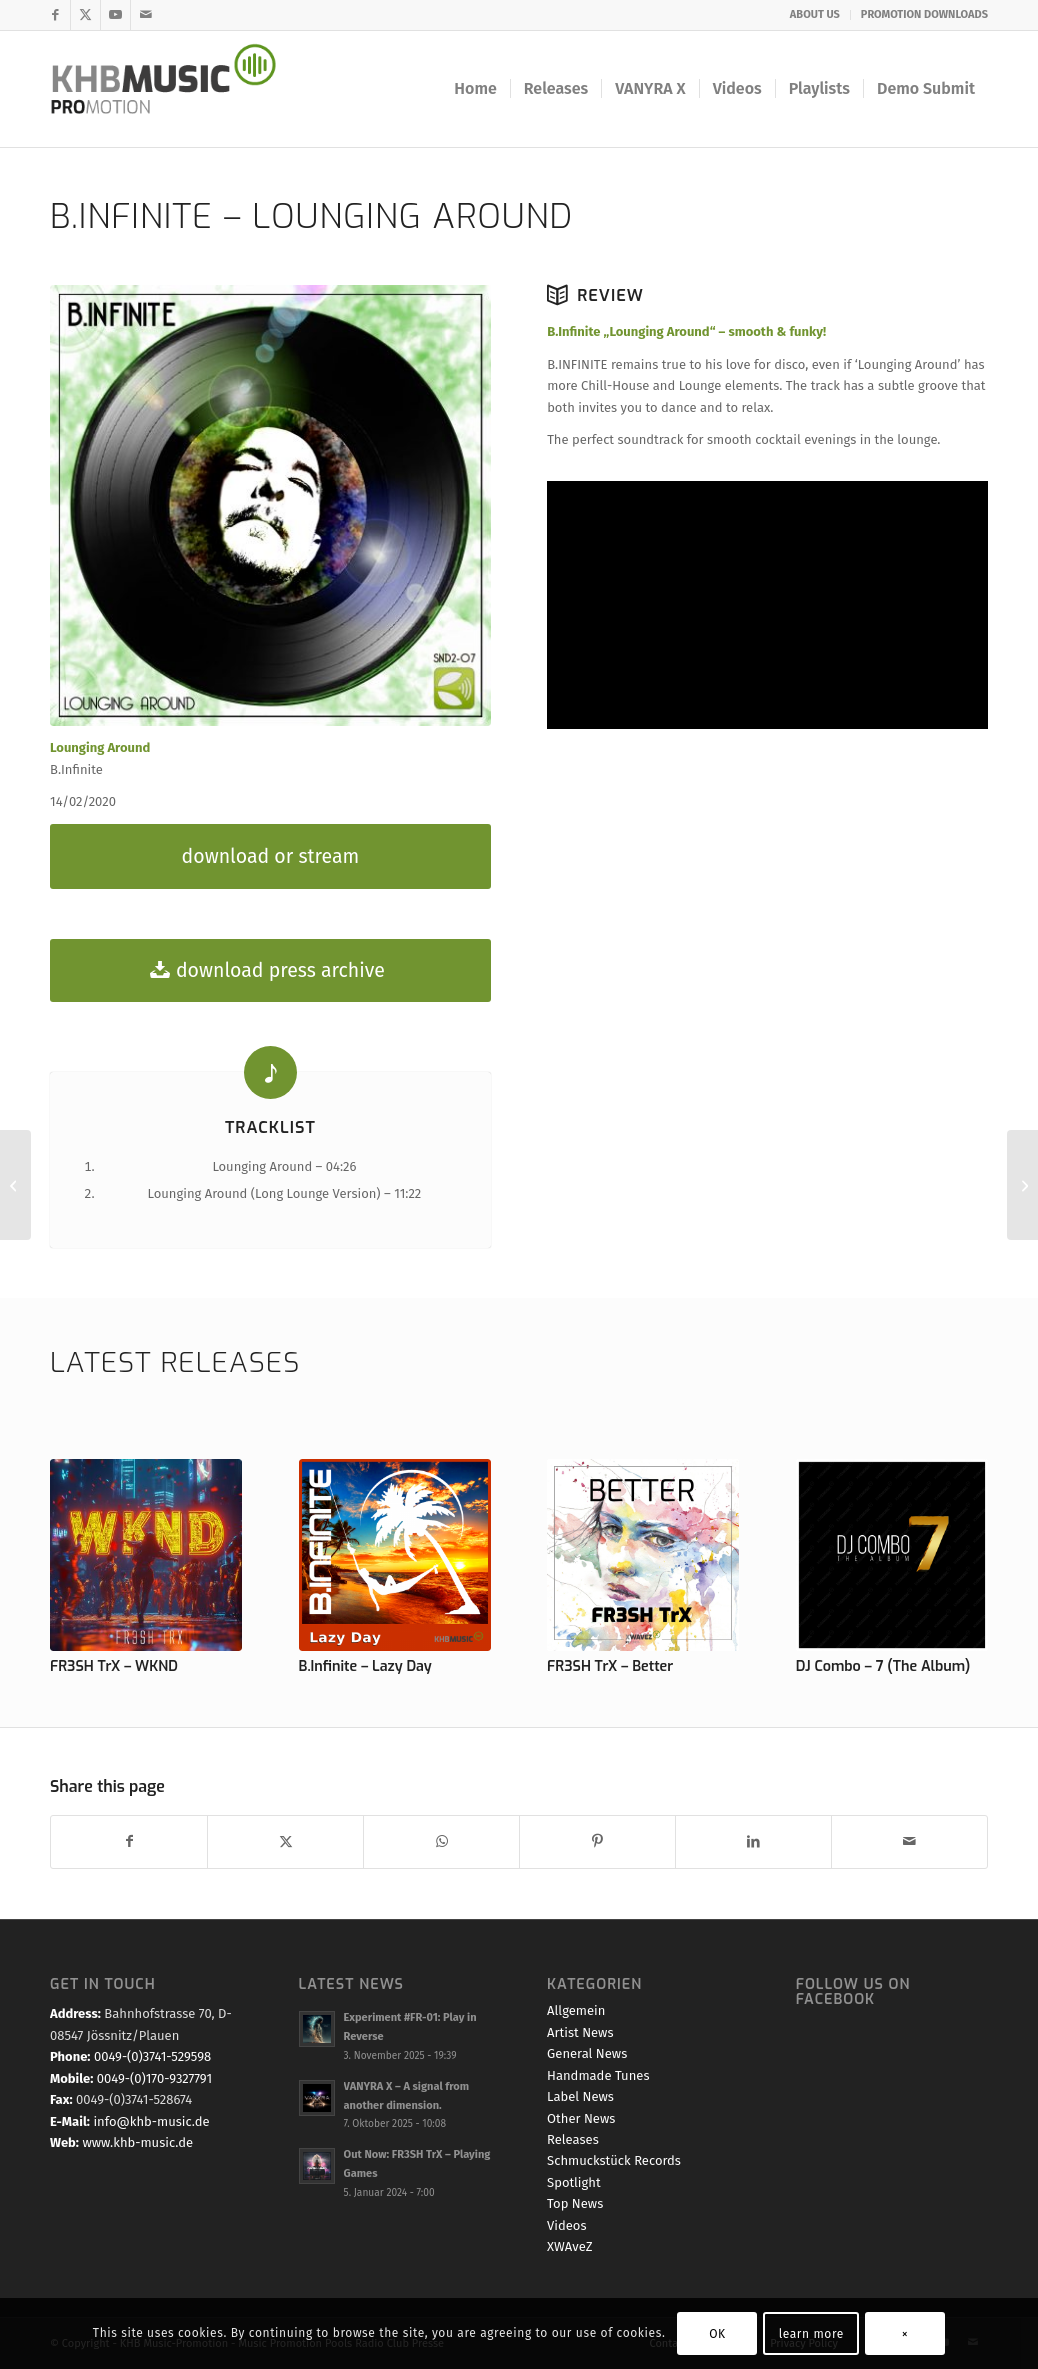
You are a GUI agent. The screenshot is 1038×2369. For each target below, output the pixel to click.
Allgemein (576, 2010)
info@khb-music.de (151, 2121)
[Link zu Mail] (146, 15)
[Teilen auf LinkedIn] (753, 1841)
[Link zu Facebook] (55, 15)
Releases (573, 2139)
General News (587, 2053)
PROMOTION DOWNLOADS (924, 14)
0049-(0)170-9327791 (154, 2078)
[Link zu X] (85, 15)
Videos (566, 2225)
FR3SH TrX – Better (610, 1666)
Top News (575, 2203)
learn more (811, 2334)
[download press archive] (270, 970)
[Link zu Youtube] (115, 15)
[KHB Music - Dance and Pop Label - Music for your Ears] (176, 89)
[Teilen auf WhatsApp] (441, 1841)
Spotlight (574, 2182)
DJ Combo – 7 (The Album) (883, 1666)
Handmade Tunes (598, 2075)
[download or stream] (270, 856)
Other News (581, 2118)
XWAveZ (569, 2246)
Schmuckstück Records (614, 2160)
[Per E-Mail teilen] (909, 1841)
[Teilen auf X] (285, 1841)
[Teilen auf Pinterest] (597, 1841)
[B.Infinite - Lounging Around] (270, 505)
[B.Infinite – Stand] (1022, 1185)
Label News (580, 2096)
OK (717, 2334)
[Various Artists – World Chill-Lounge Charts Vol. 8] (15, 1185)
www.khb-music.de (137, 2142)
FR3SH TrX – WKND (114, 1666)
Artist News (580, 2032)
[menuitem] (815, 15)
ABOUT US (815, 14)
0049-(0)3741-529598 (152, 2056)
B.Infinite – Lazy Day (365, 1666)
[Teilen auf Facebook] (129, 1841)
